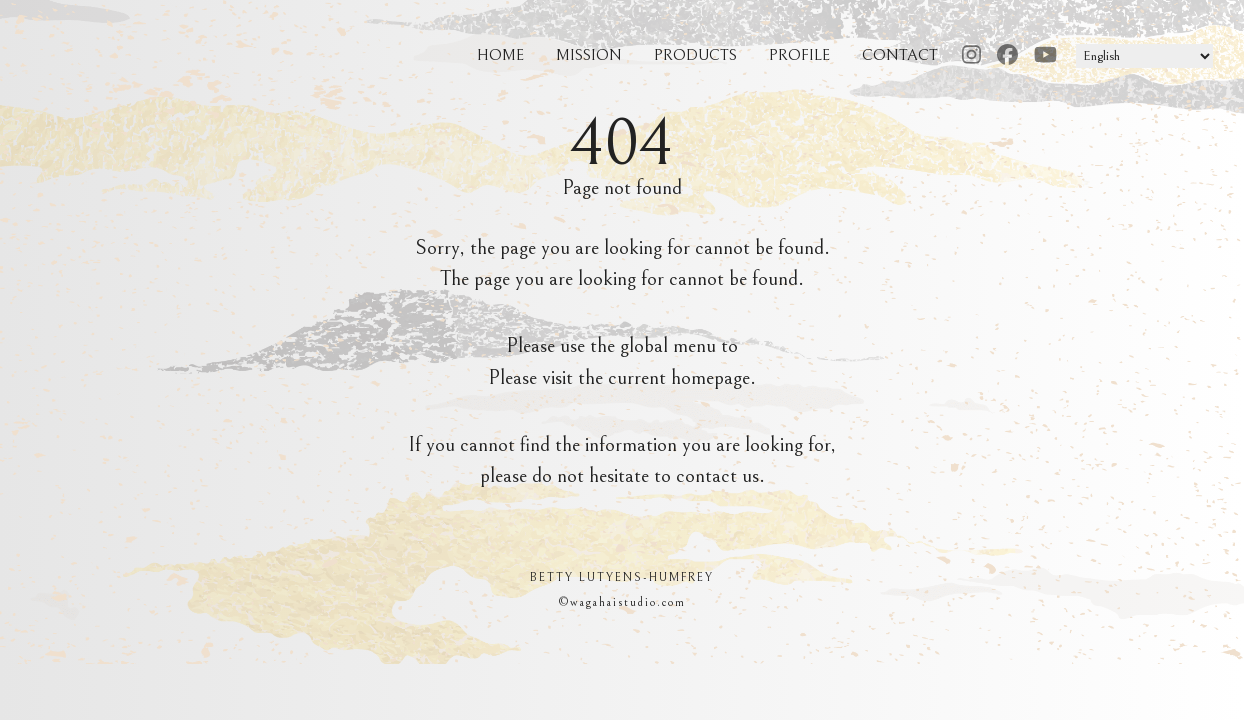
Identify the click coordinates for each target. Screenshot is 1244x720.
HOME (500, 55)
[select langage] (1144, 56)
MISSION (589, 55)
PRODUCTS (695, 55)
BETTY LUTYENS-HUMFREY (622, 577)
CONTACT (900, 55)
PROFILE (799, 55)
